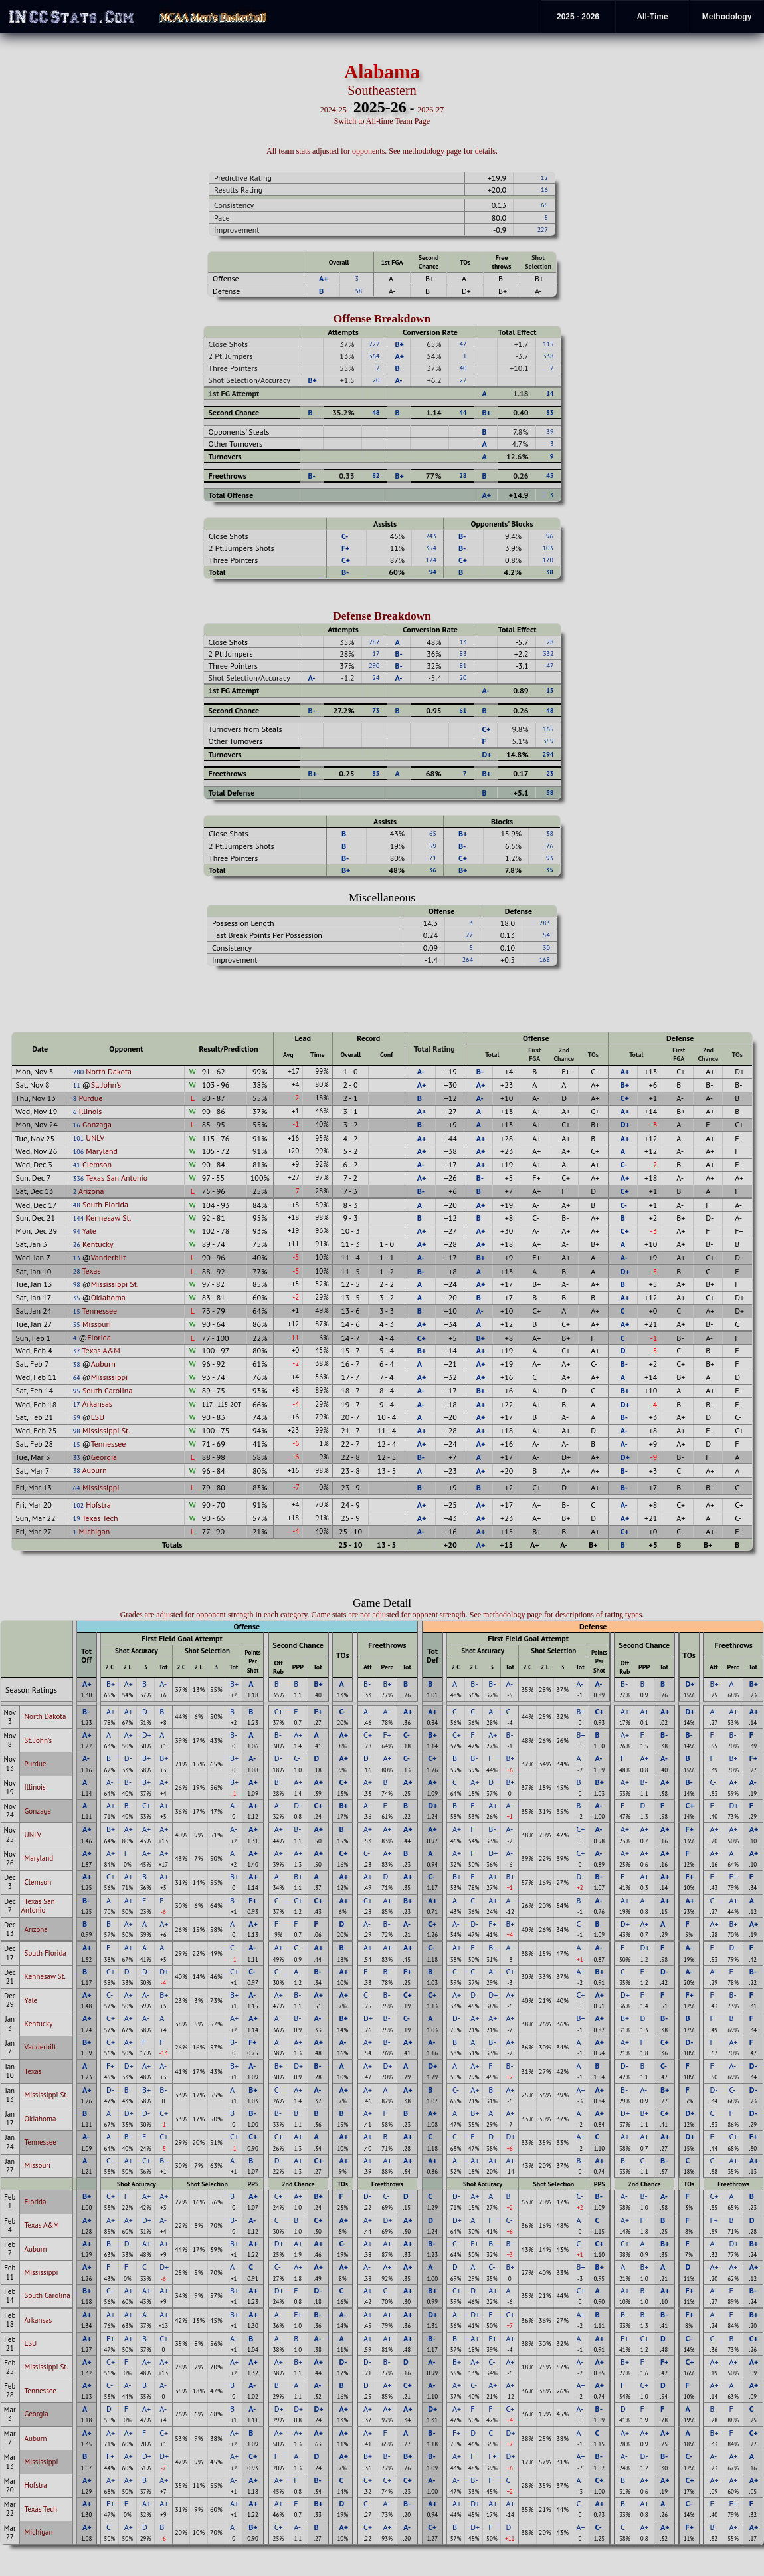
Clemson (97, 1164)
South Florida (105, 1204)
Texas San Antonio (116, 1178)
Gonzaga (97, 1124)
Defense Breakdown (381, 616)
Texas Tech (100, 1518)
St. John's (106, 1085)
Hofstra (98, 1505)
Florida (99, 1337)
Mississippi (109, 1377)
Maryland (102, 1151)
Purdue (90, 1098)
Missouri (96, 1324)
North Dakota (109, 1071)
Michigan (94, 1531)
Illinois (90, 1111)
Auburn (103, 1364)
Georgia (104, 1457)
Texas (91, 1271)
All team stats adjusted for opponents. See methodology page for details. (382, 151)
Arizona (91, 1191)
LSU (97, 1417)
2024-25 (333, 109)
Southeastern (381, 90)
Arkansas (97, 1404)
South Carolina (107, 1390)
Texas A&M (101, 1350)
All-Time (652, 16)
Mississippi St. (115, 1284)
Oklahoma (108, 1297)
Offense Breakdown (382, 318)
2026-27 (430, 109)
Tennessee (100, 1311)
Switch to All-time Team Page (382, 121)
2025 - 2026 (578, 16)
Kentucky (98, 1244)
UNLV (95, 1138)
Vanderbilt (108, 1257)
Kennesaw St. (108, 1218)
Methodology (727, 16)
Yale (89, 1231)
